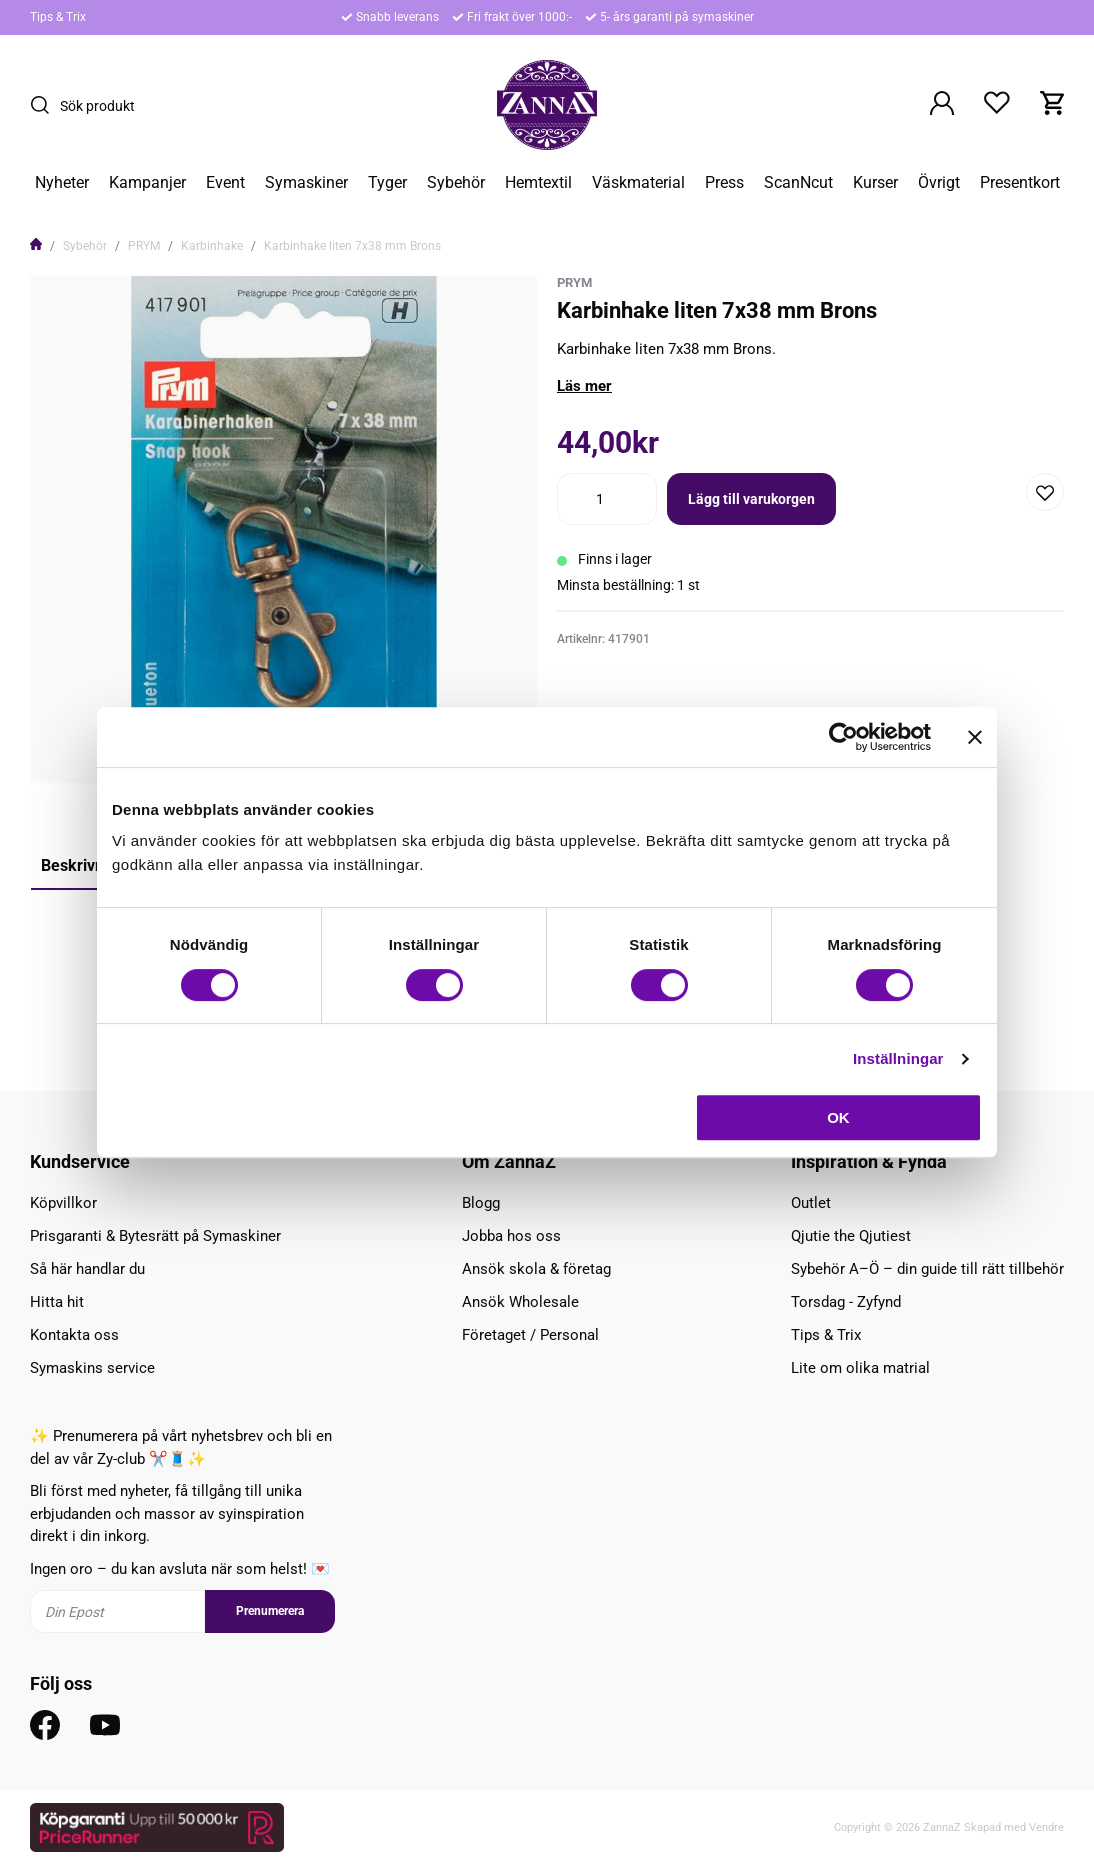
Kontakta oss (74, 1335)
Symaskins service (92, 1368)
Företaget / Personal (530, 1335)
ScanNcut (798, 183)
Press (724, 183)
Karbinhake (212, 246)
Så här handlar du (87, 1269)
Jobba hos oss (511, 1236)
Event (225, 183)
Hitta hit (57, 1302)
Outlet (811, 1203)
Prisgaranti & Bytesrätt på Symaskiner (155, 1236)
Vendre (1046, 1827)
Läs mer (584, 386)
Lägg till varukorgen (751, 499)
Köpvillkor (63, 1203)
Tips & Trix (58, 17)
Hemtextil (538, 183)
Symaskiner (306, 183)
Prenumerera (270, 1611)
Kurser (875, 183)
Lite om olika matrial (860, 1368)
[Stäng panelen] (975, 737)
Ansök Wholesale (520, 1302)
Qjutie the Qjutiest (851, 1236)
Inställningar (898, 1058)
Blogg (481, 1203)
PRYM (144, 246)
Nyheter (62, 183)
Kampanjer (147, 183)
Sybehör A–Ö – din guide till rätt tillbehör (927, 1269)
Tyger (387, 183)
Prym (574, 282)
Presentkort (1020, 183)
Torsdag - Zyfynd (846, 1302)
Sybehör (456, 183)
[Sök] (45, 105)
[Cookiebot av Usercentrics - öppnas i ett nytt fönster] (843, 737)
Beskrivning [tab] (83, 865)
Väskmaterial (638, 183)
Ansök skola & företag (536, 1269)
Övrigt (939, 183)
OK (838, 1117)
